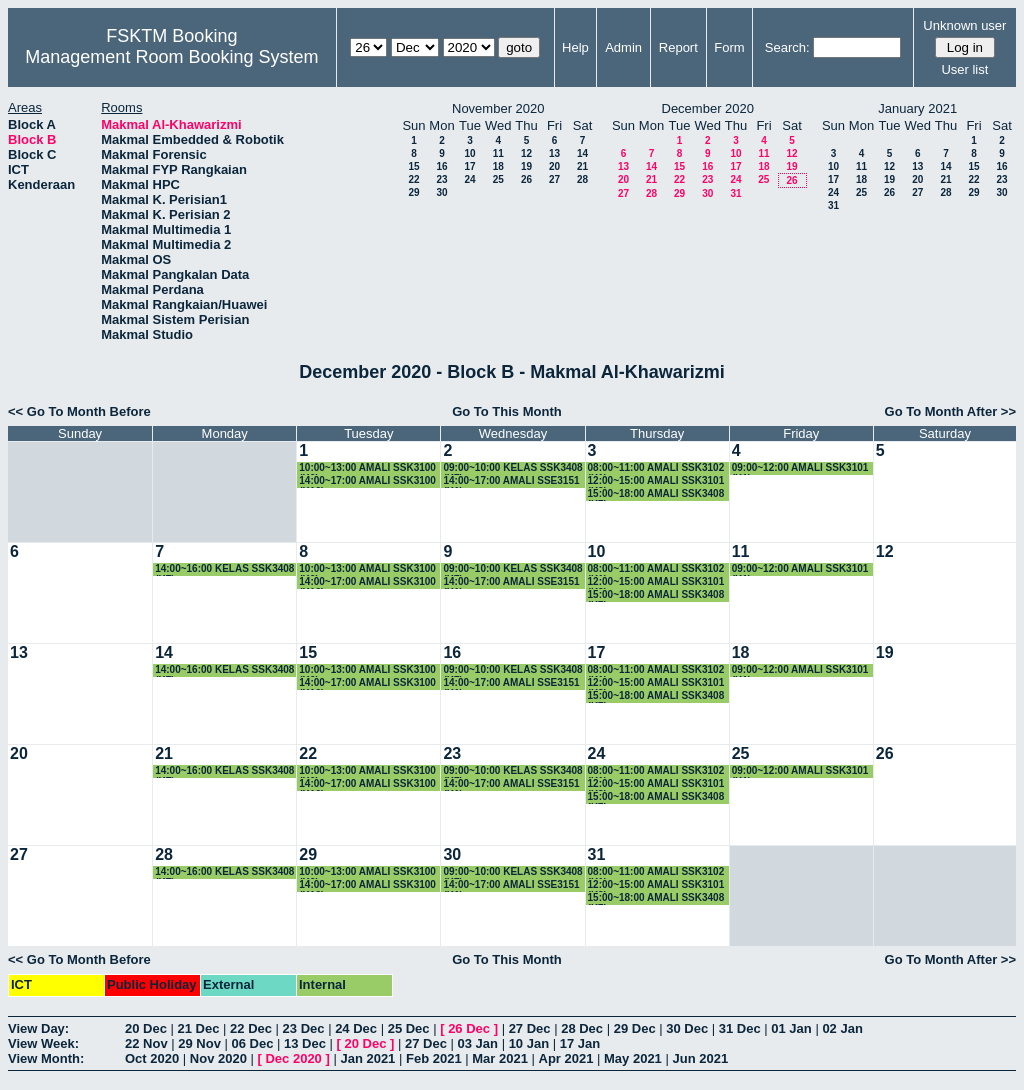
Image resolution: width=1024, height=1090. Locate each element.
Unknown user (964, 25)
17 (469, 166)
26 (526, 179)
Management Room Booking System (171, 57)
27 (554, 179)
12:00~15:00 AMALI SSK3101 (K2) (656, 481)
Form (729, 47)
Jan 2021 (367, 1058)
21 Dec (199, 1028)
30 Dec (687, 1028)
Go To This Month (507, 411)
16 (441, 166)
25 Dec (409, 1028)
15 (413, 166)
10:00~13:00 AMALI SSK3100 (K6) (367, 468)
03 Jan (478, 1043)
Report (678, 47)
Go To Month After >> (950, 411)
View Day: (38, 1028)
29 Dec (635, 1028)
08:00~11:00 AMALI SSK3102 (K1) (656, 468)
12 (526, 153)
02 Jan (842, 1028)
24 (469, 179)
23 (441, 179)
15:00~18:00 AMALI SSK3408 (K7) (656, 494)
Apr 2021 (566, 1058)
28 (582, 179)
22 (413, 179)
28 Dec (582, 1028)
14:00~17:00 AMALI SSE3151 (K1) (511, 481)
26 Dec (469, 1028)
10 (469, 153)
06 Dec (253, 1043)
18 (498, 166)
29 (413, 192)
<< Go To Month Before (79, 411)
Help (575, 47)
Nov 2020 (218, 1058)
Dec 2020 (293, 1058)
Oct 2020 (152, 1058)
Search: (787, 47)
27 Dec (530, 1028)
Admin (623, 47)
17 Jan (580, 1043)
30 (441, 192)
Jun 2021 (700, 1058)
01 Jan (791, 1028)
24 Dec (356, 1028)
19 (526, 166)
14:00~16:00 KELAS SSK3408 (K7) (224, 569)
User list (964, 69)
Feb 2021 (434, 1058)
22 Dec (251, 1028)
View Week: (43, 1043)
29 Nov (199, 1043)
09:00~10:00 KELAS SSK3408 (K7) (512, 468)
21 (582, 166)
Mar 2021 (500, 1058)
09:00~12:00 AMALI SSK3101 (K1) (800, 468)
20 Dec (146, 1028)
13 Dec (305, 1043)
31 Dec (740, 1028)
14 (582, 153)
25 (498, 179)
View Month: (46, 1058)
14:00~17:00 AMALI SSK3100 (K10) (367, 481)
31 (735, 193)
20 (554, 166)
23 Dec (304, 1028)
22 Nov (146, 1043)
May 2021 (633, 1058)
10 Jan (529, 1043)
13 (554, 153)
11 (498, 153)
